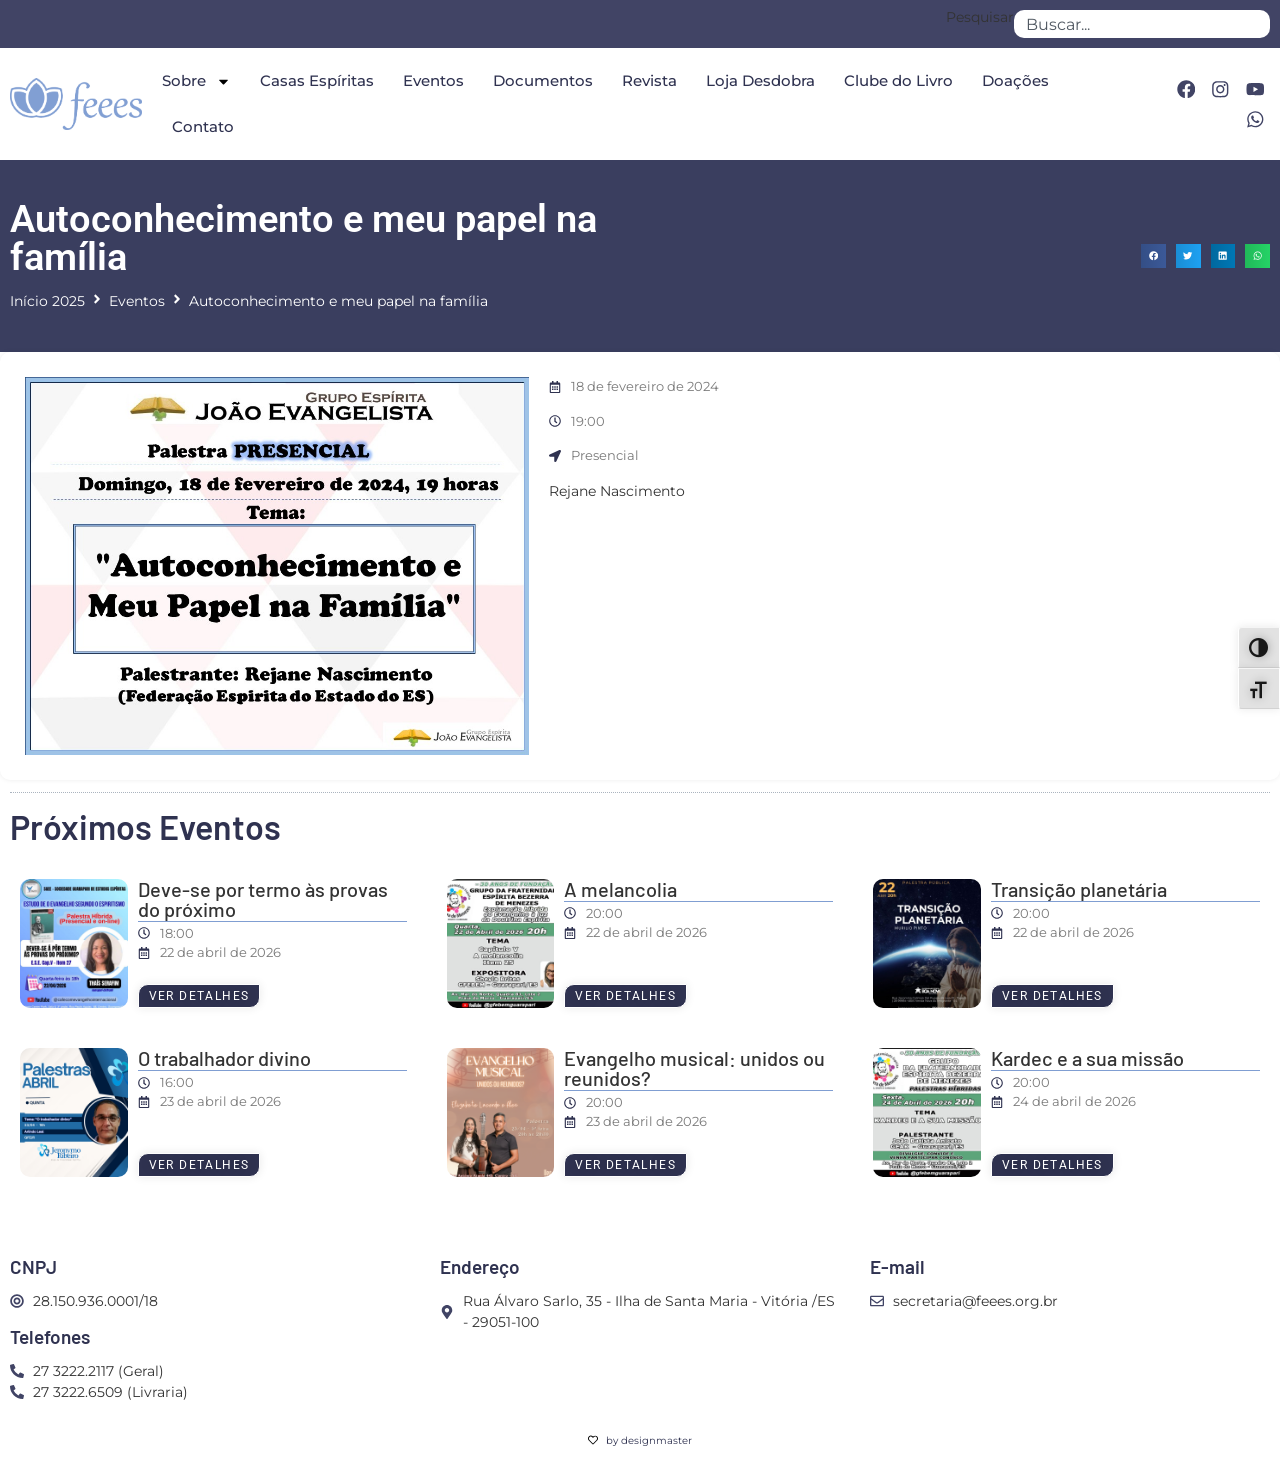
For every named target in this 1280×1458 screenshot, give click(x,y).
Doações (1015, 80)
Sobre (196, 81)
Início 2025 (47, 301)
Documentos (543, 80)
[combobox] (1142, 24)
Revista (649, 80)
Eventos (433, 80)
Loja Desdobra (760, 80)
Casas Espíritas (317, 80)
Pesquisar (980, 18)
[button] (1153, 256)
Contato (203, 126)
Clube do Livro (898, 80)
